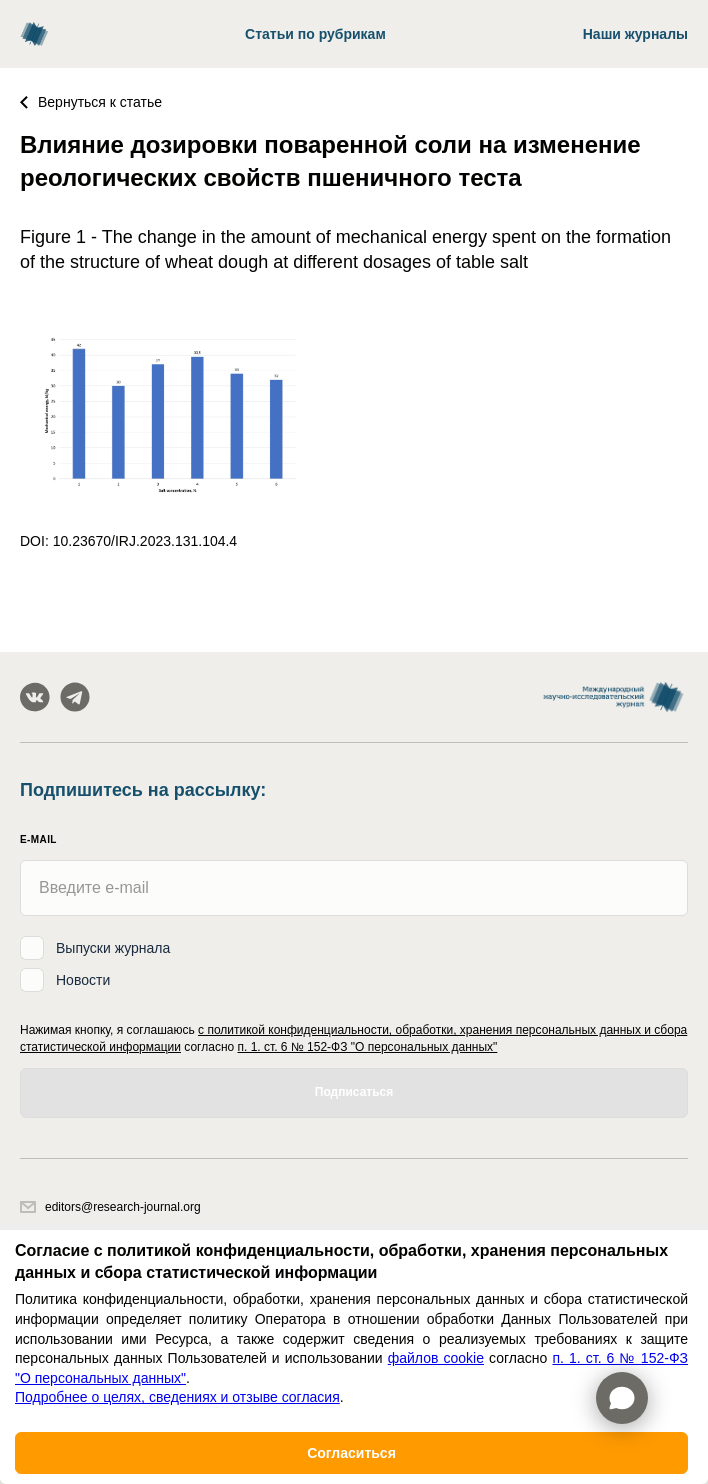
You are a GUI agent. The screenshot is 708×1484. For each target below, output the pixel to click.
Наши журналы (635, 34)
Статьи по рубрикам (315, 34)
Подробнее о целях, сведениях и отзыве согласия (177, 1397)
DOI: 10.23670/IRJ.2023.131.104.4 (128, 541)
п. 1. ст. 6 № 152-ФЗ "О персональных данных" (368, 1047)
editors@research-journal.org (110, 1207)
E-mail (38, 839)
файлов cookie (436, 1358)
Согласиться (351, 1453)
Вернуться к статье (91, 102)
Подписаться (354, 1092)
